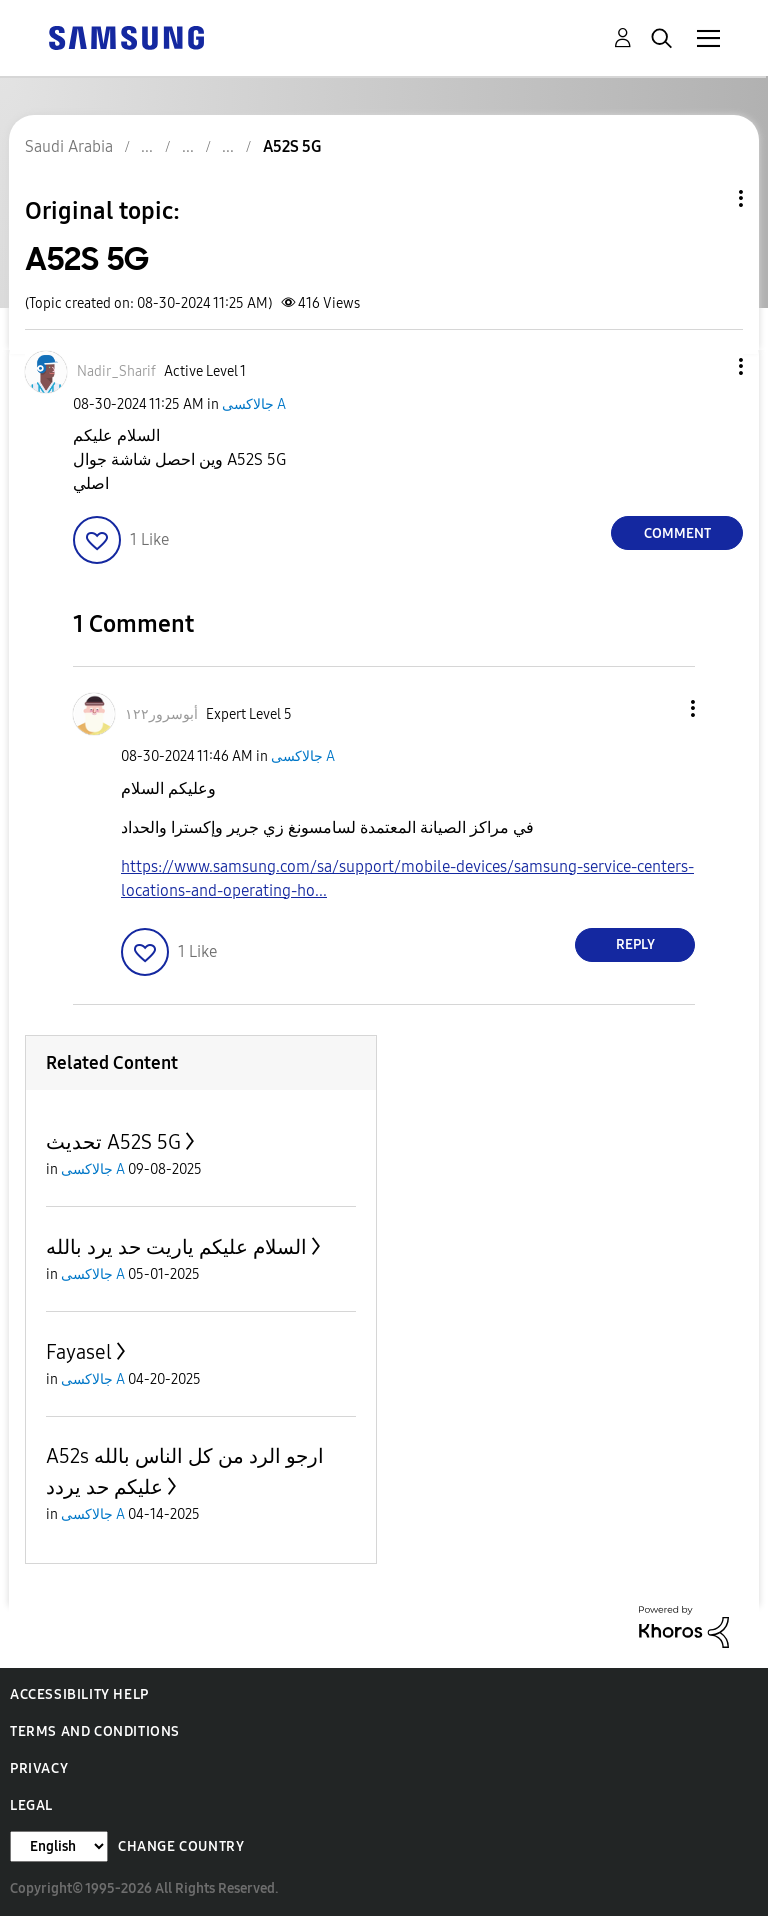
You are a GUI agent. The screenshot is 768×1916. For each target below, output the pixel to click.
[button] (708, 366)
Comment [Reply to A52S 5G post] (677, 533)
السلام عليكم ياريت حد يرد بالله (176, 1247)
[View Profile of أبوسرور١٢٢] (161, 714)
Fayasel (79, 1352)
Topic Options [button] (707, 198)
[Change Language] (59, 1846)
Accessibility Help (79, 1694)
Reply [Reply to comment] (635, 944)
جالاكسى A (254, 404)
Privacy (39, 1768)
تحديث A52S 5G (113, 1142)
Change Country (181, 1846)
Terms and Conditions (95, 1731)
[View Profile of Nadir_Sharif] (116, 371)
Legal (31, 1805)
